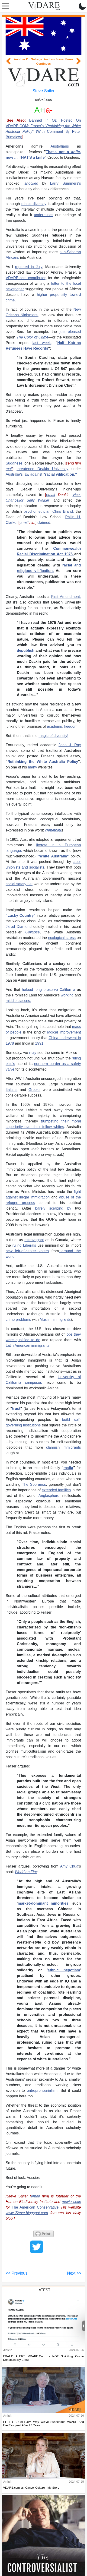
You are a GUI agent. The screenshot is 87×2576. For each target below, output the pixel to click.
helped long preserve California (48, 990)
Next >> (74, 2273)
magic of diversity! (53, 736)
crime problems (18, 1319)
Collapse (32, 932)
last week (41, 343)
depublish (25, 650)
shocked (31, 183)
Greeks (35, 1090)
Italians (11, 1090)
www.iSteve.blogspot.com (27, 2213)
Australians (60, 146)
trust (16, 1408)
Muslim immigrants (55, 1319)
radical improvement (64, 1032)
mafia (68, 1468)
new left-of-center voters (27, 1251)
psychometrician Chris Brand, (49, 511)
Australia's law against (41, 474)
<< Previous (16, 2273)
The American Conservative (35, 2207)
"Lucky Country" (20, 915)
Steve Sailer (43, 91)
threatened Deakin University (42, 469)
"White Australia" (53, 856)
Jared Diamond (19, 927)
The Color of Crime (32, 337)
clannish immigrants (63, 1447)
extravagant (34, 1240)
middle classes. (18, 1001)
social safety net (19, 884)
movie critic (71, 2202)
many (32, 767)
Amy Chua (69, 1866)
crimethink (53, 830)
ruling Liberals (24, 1245)
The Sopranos (34, 1484)
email (50, 495)
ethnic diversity (33, 204)
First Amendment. (66, 597)
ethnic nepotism (64, 1970)
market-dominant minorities (43, 1903)
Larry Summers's (65, 183)
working (67, 995)
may (32, 1053)
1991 (39, 1043)
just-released (70, 332)
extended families (56, 1490)
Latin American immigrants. (28, 1345)
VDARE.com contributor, (26, 278)
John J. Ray (69, 745)
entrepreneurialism (42, 2090)
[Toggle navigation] (4, 6)
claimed (43, 523)
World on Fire (26, 1872)
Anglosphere (49, 1496)
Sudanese (14, 463)
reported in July (28, 267)
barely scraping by (53, 1208)
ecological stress (62, 938)
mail (9, 469)
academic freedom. (62, 726)
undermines (43, 215)
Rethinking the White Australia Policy (42, 762)
